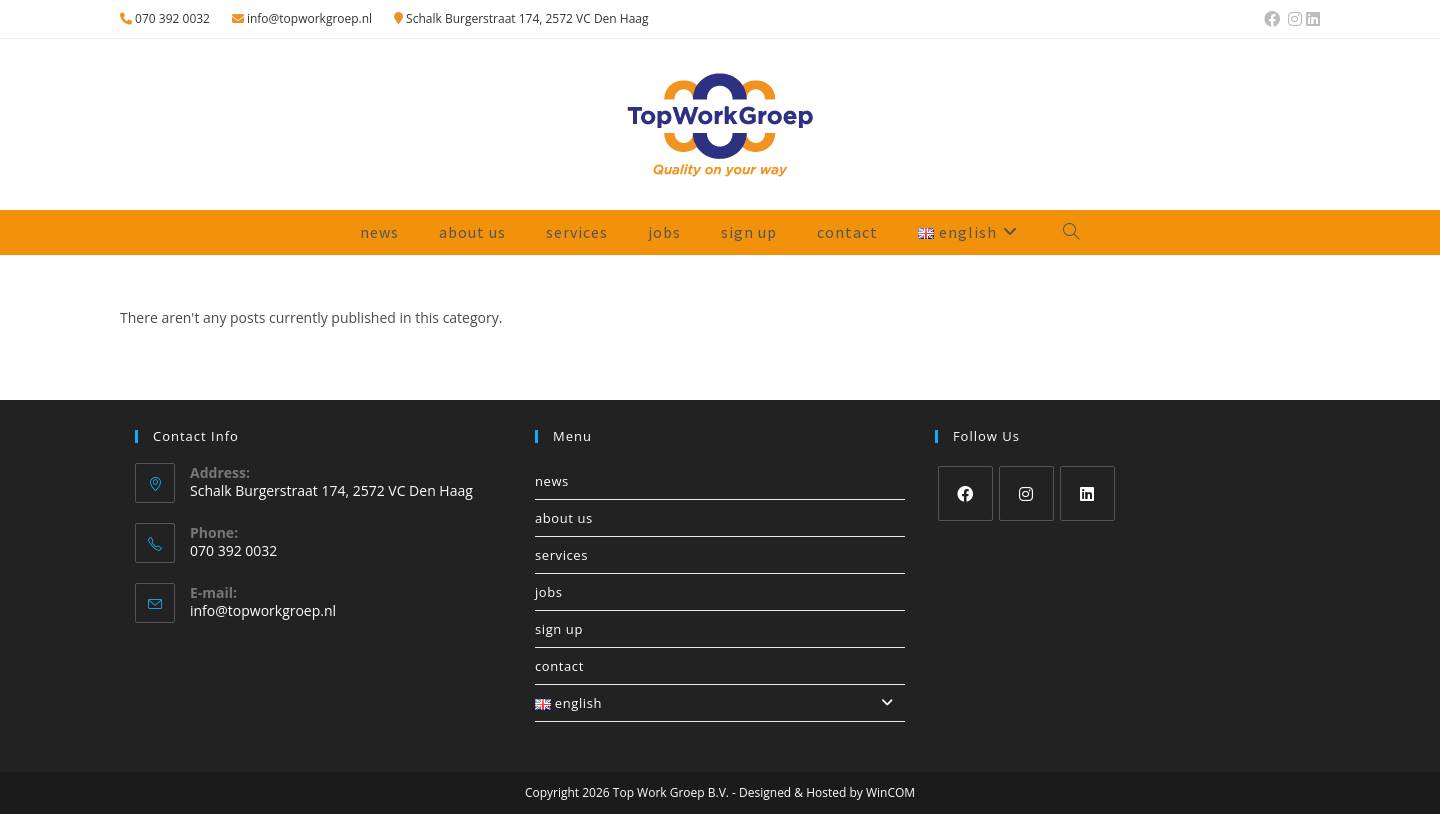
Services (561, 555)
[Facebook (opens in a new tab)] (1272, 19)
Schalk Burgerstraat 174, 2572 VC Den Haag (521, 18)
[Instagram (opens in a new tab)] (1295, 19)
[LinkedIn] (1087, 493)
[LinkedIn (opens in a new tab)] (1312, 19)
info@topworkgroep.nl (302, 18)
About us (564, 518)
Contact (559, 666)
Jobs (549, 592)
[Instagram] (1026, 493)
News (552, 481)
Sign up (559, 629)
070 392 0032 (165, 18)
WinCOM (890, 792)
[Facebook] (965, 493)
